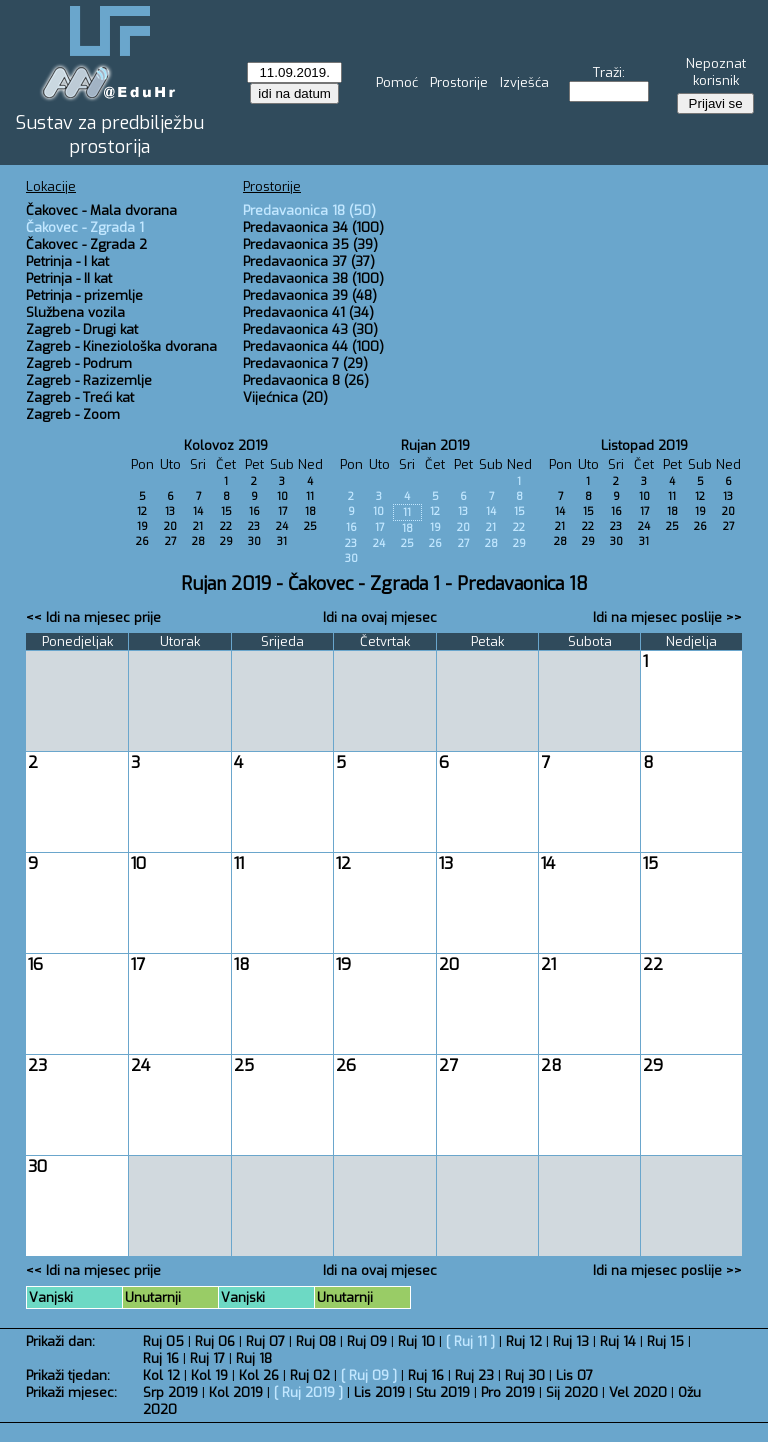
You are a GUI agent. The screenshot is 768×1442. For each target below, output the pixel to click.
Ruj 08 (316, 1341)
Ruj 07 (265, 1341)
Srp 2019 (170, 1392)
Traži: (609, 72)
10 (282, 496)
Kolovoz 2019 (226, 445)
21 (198, 526)
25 (310, 526)
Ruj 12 (524, 1341)
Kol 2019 (236, 1392)
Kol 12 (161, 1375)
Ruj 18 (254, 1358)
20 (170, 526)
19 (142, 526)
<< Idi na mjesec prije (93, 617)
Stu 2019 (443, 1392)
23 (254, 526)
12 (142, 511)
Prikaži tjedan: (68, 1375)
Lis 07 (574, 1375)
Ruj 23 (474, 1375)
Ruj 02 (310, 1375)
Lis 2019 (379, 1392)
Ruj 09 (367, 1341)
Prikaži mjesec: (71, 1392)
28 (198, 541)
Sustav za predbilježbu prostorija (110, 135)
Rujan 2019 (435, 445)
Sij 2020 (572, 1392)
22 (226, 526)
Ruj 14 (618, 1341)
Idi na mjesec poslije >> (667, 617)
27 (170, 541)
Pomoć (397, 82)
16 (254, 511)
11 (310, 496)
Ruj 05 (163, 1341)
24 (282, 526)
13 (170, 511)
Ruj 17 (207, 1358)
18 (310, 511)
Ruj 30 (525, 1375)
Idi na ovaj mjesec (380, 617)
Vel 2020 (638, 1392)
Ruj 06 (215, 1341)
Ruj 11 (470, 1341)
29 (226, 541)
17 (282, 511)
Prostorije (459, 82)
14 (198, 511)
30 (254, 541)
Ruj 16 (161, 1358)
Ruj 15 (665, 1341)
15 (226, 511)
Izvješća (524, 82)
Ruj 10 (416, 1341)
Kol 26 (259, 1375)
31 (282, 541)
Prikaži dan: (60, 1341)
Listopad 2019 (644, 445)
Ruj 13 (571, 1341)
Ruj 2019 (308, 1392)
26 (142, 541)
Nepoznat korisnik (716, 72)
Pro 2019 (508, 1392)
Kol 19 (209, 1375)
